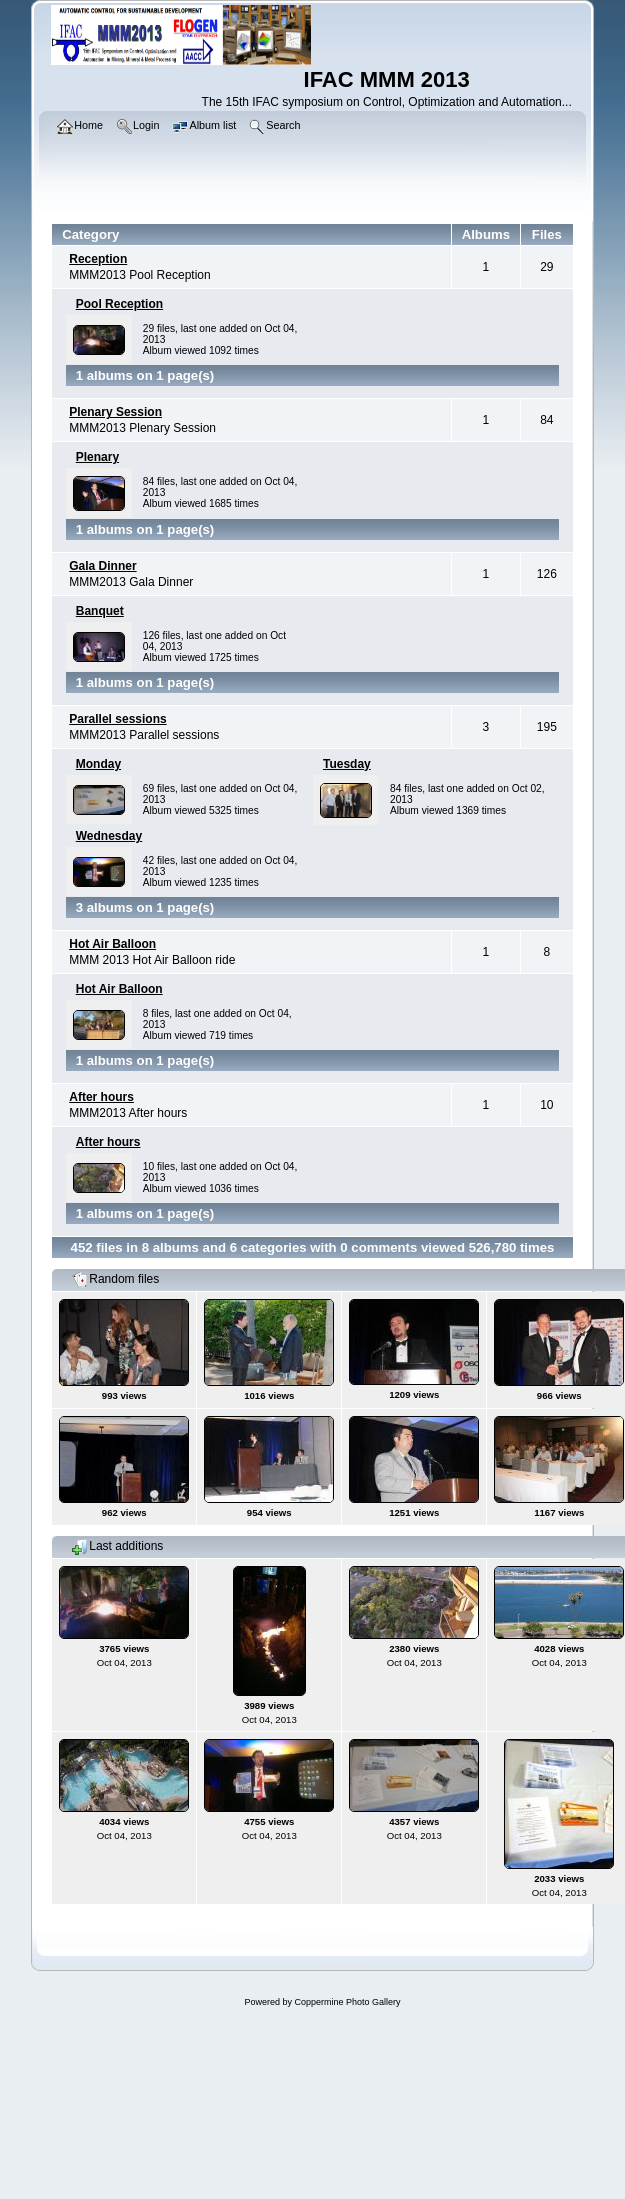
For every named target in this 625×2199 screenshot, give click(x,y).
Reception (98, 259)
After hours (101, 1097)
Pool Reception (119, 304)
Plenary (97, 457)
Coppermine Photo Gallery (347, 2002)
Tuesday (347, 764)
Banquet (100, 611)
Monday (98, 764)
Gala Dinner (102, 566)
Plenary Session (115, 412)
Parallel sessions (117, 719)
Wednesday (109, 836)
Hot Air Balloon (112, 944)
